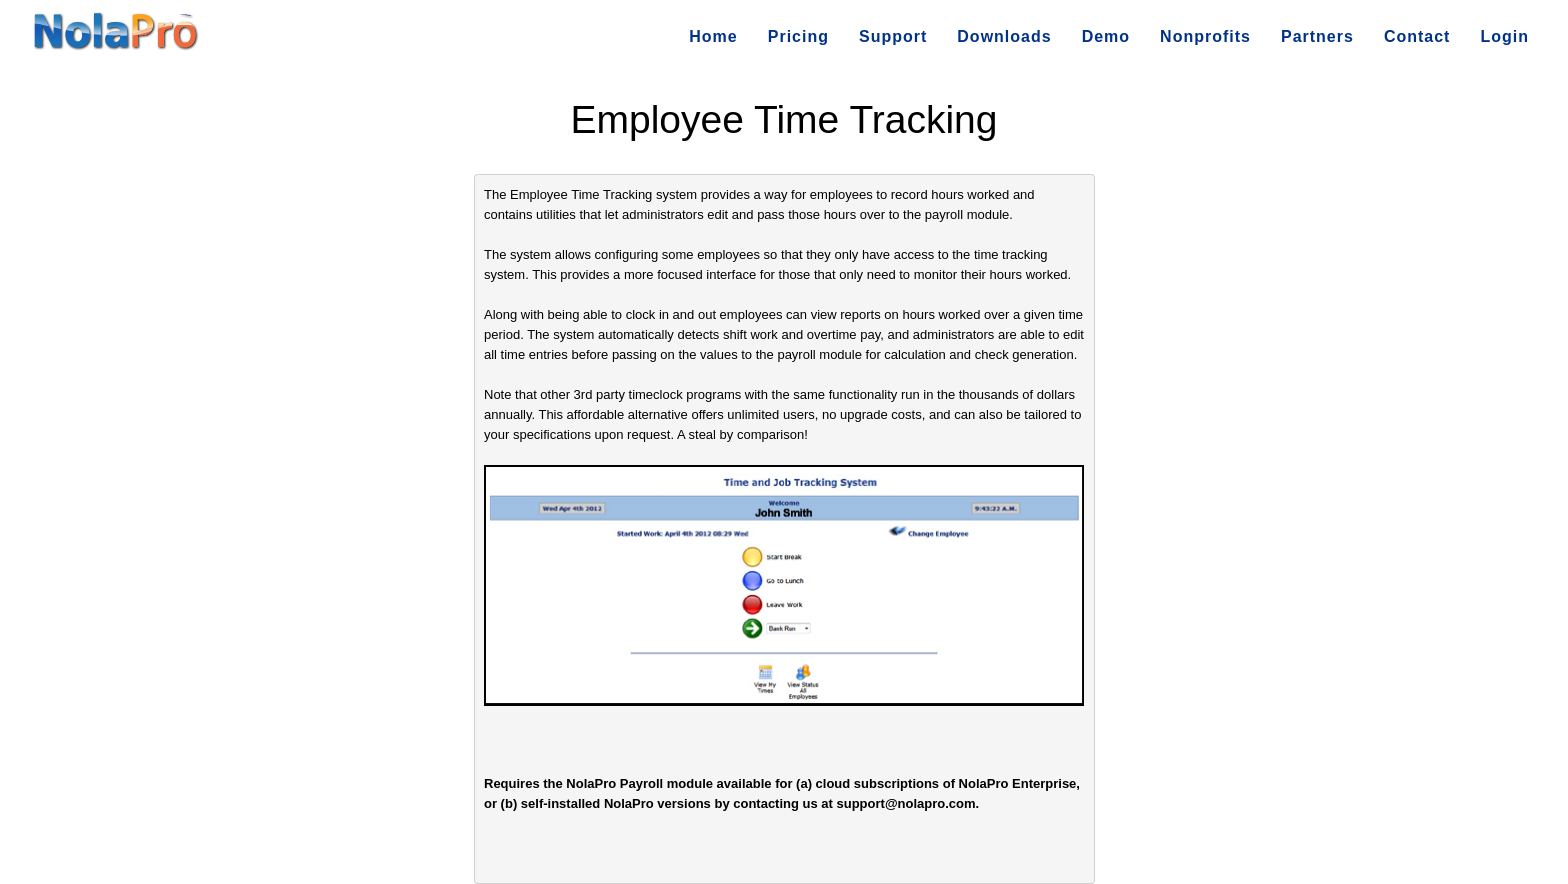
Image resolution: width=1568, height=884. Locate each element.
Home (713, 36)
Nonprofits (1205, 36)
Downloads (1004, 36)
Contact (1417, 36)
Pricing (798, 36)
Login (1504, 36)
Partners (1317, 36)
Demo (1106, 36)
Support (893, 36)
